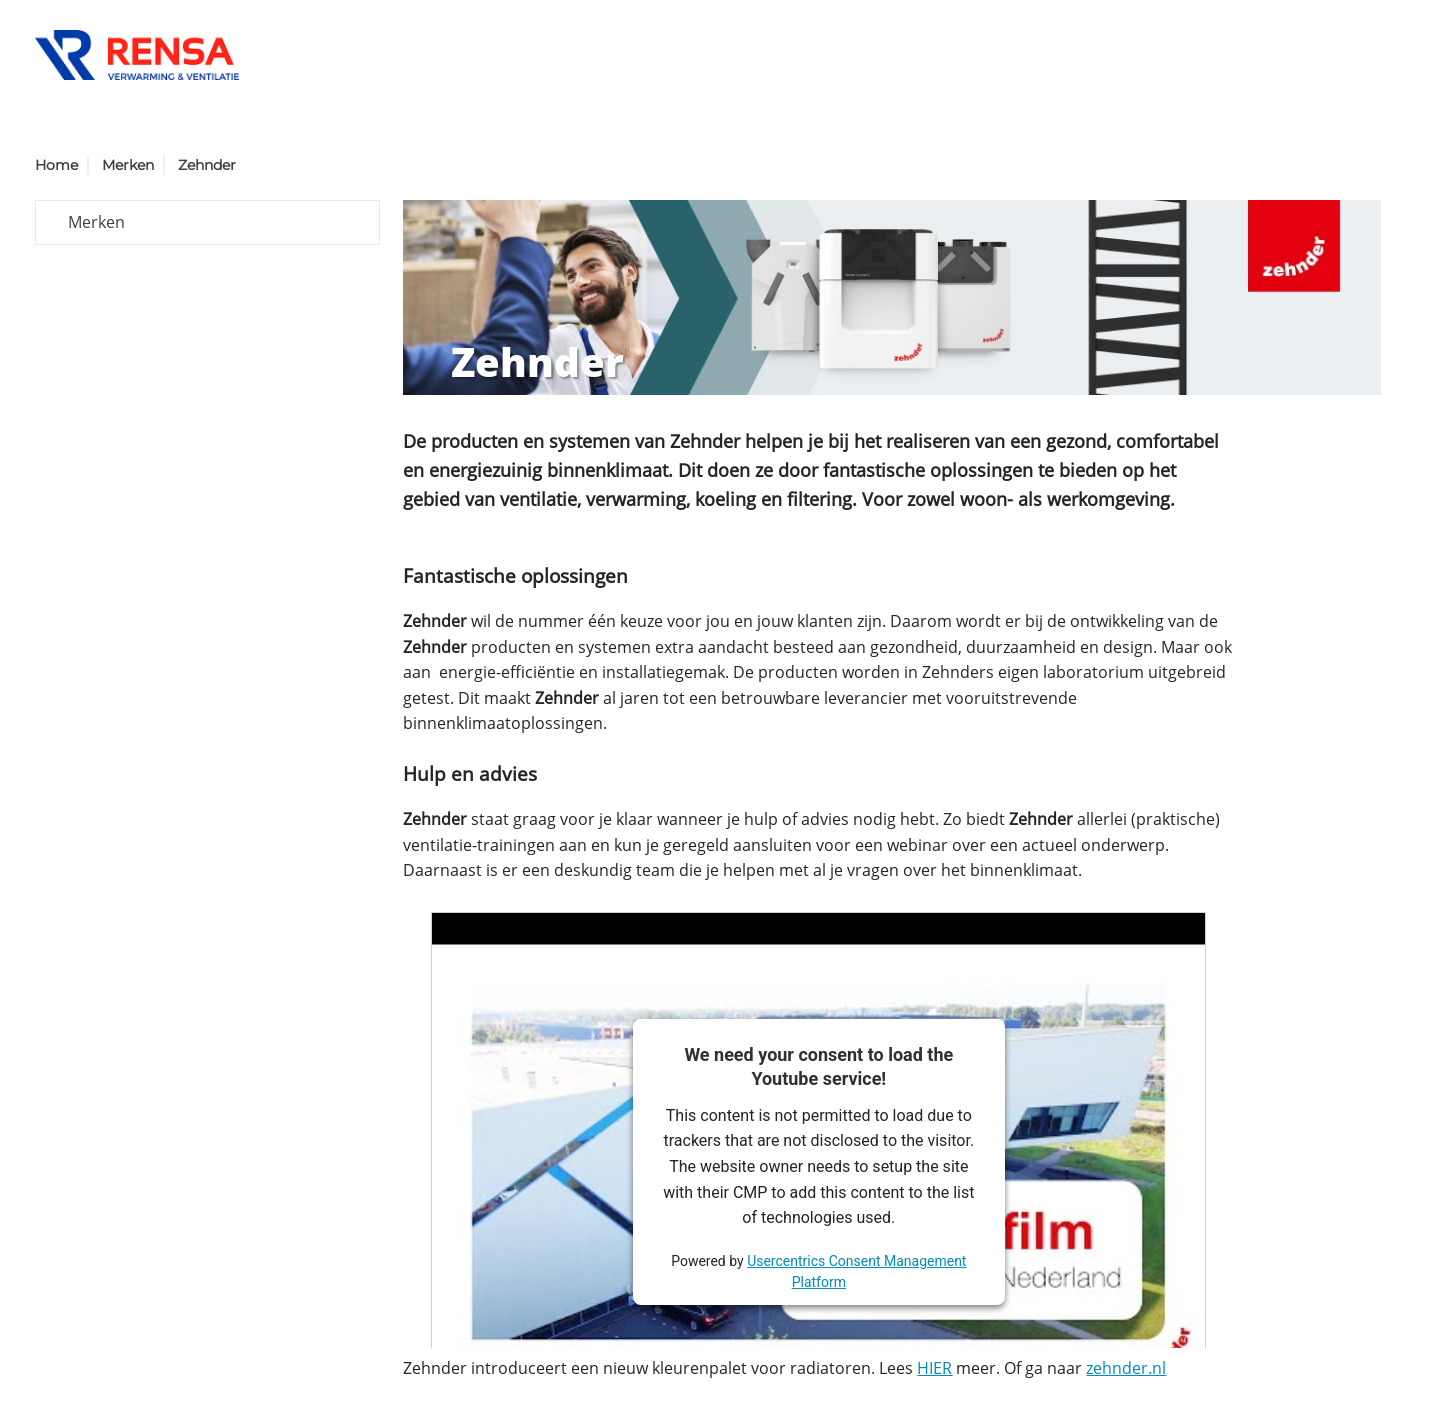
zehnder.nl (1126, 1368)
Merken (128, 165)
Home (56, 165)
